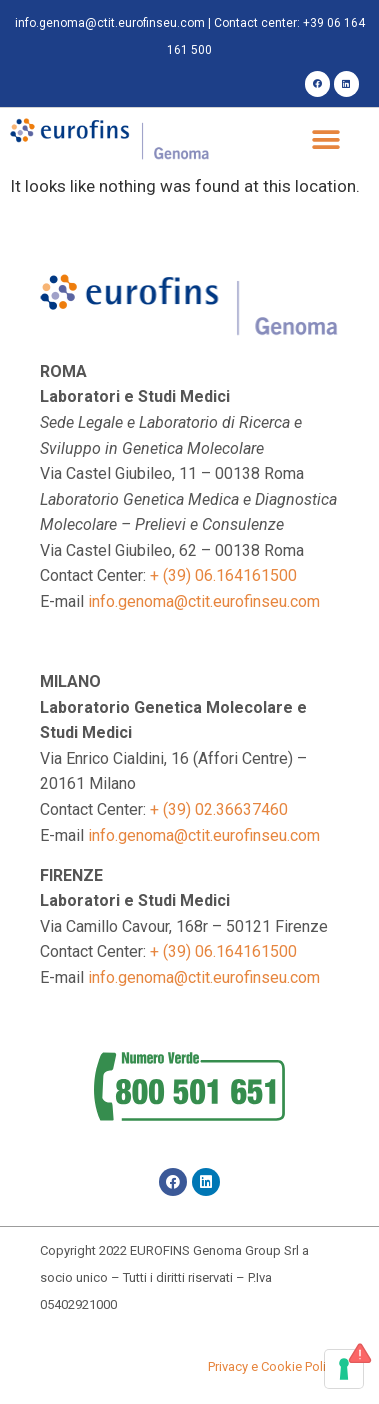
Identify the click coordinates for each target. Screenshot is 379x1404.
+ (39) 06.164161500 (223, 575)
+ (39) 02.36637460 (219, 809)
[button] (326, 140)
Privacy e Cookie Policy (273, 1366)
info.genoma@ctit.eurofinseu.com (110, 23)
